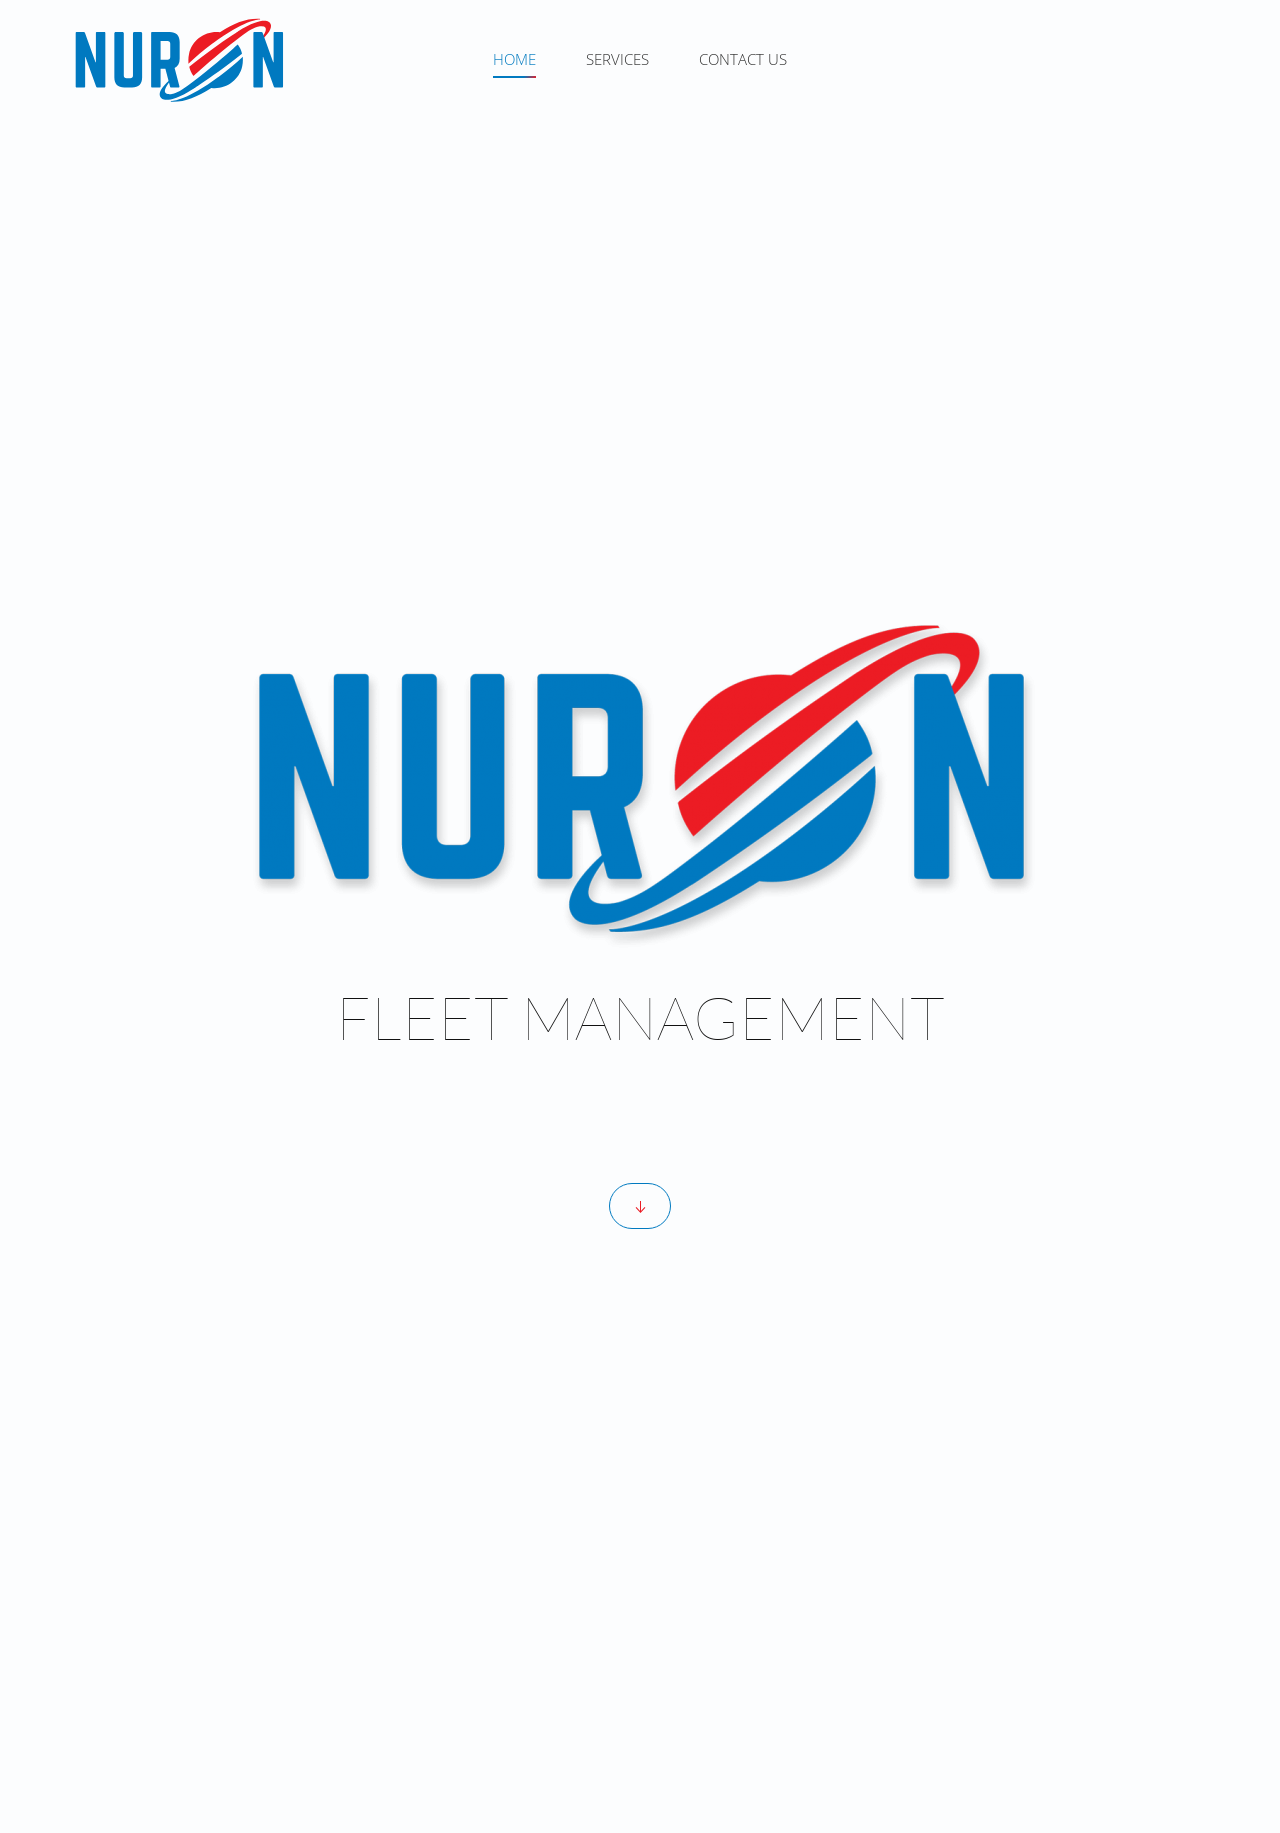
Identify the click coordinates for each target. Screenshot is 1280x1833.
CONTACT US (743, 59)
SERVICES (617, 59)
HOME (514, 59)
